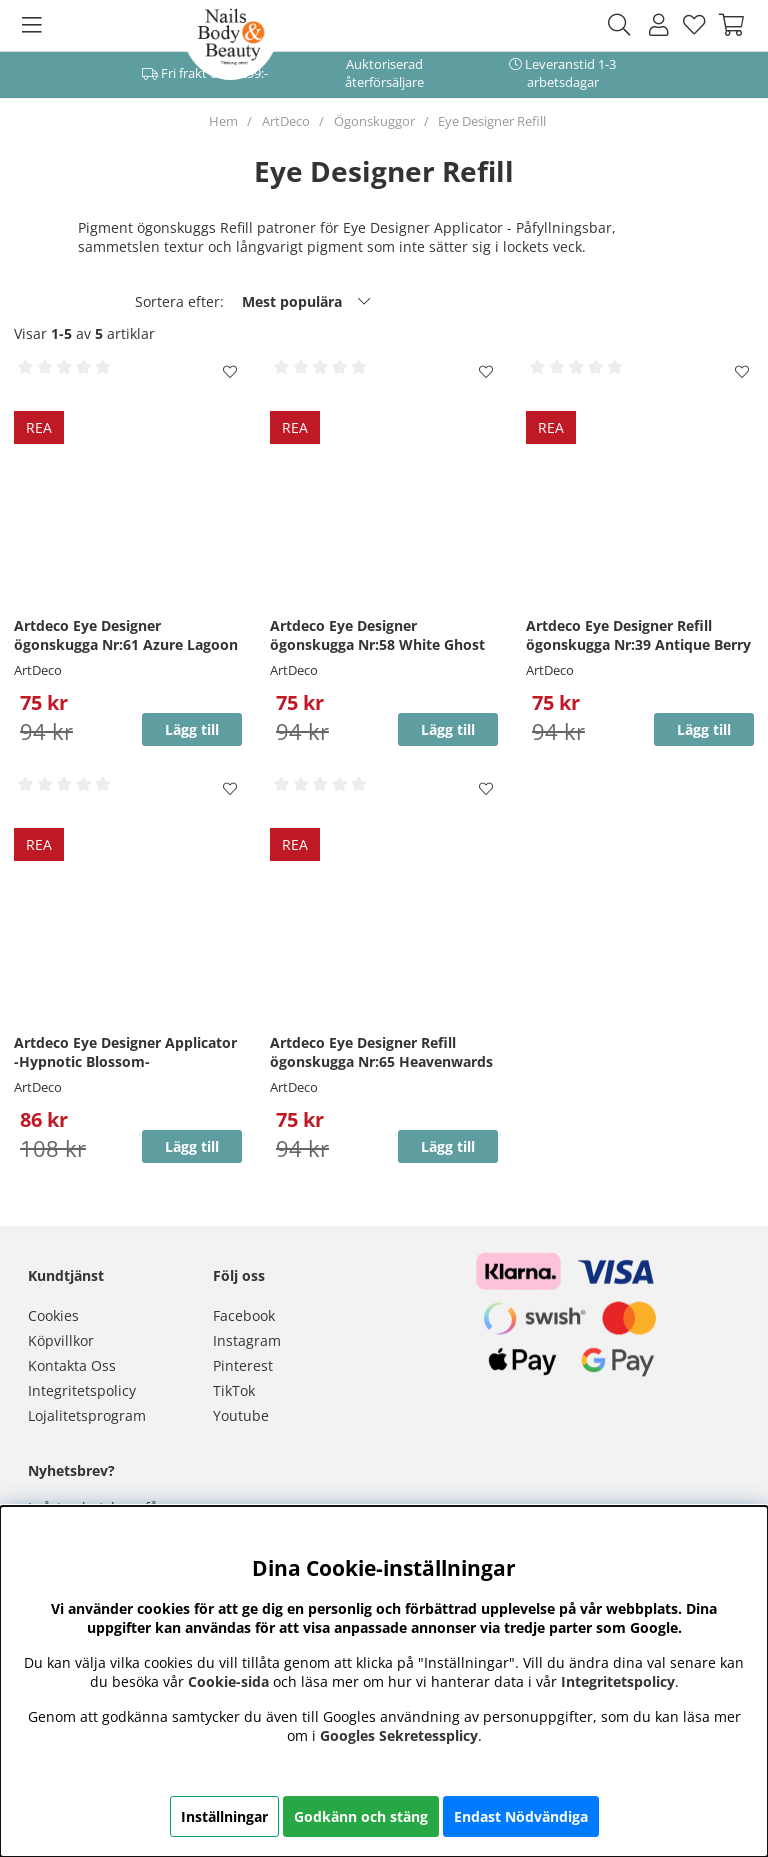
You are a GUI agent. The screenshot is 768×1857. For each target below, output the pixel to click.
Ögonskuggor (374, 121)
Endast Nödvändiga (521, 1816)
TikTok (234, 1390)
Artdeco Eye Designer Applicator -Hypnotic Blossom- (125, 1052)
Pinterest (243, 1365)
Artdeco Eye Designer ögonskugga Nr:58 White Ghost (377, 635)
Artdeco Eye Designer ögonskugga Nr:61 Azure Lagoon (126, 635)
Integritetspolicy (82, 1390)
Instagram (247, 1340)
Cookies (53, 1315)
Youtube (241, 1415)
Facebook (244, 1315)
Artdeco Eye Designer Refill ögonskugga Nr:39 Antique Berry (638, 635)
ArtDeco (286, 121)
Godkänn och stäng (361, 1816)
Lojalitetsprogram (87, 1415)
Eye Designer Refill (492, 121)
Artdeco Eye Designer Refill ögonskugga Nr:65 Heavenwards (381, 1052)
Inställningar (224, 1816)
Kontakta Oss (72, 1365)
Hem (223, 121)
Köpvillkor (61, 1340)
